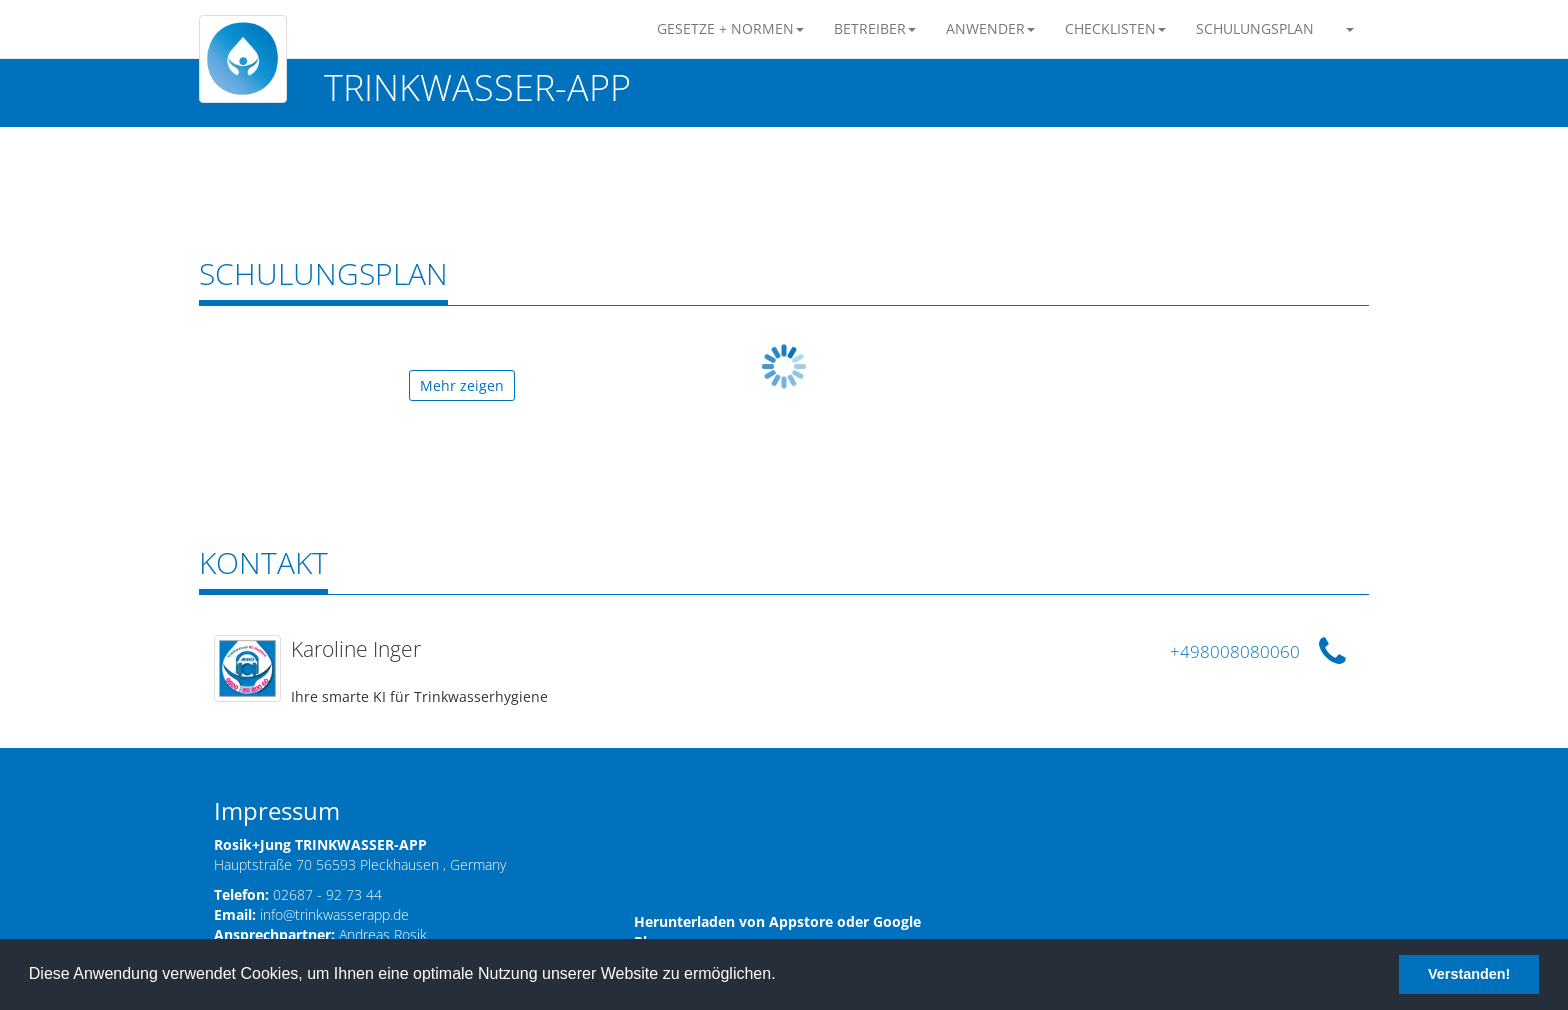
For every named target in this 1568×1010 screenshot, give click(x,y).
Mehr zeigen (462, 385)
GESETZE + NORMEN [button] (730, 28)
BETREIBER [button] (875, 28)
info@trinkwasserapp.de (334, 914)
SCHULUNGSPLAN (1255, 28)
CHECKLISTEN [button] (1115, 28)
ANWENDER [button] (990, 28)
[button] (1349, 29)
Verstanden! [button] (1469, 974)
